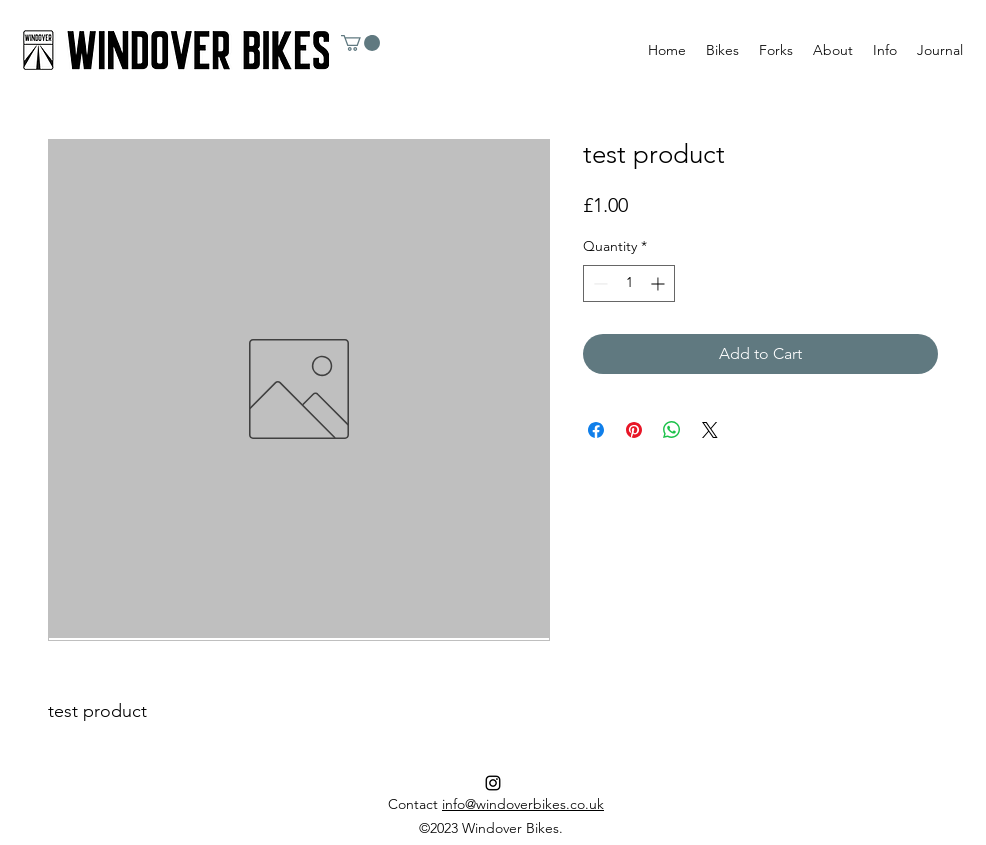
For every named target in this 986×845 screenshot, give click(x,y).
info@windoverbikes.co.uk (523, 804)
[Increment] (659, 283)
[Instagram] (493, 783)
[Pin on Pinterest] (634, 430)
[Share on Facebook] (596, 430)
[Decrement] (598, 283)
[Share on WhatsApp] (672, 430)
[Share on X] (710, 430)
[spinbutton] (629, 283)
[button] (360, 43)
